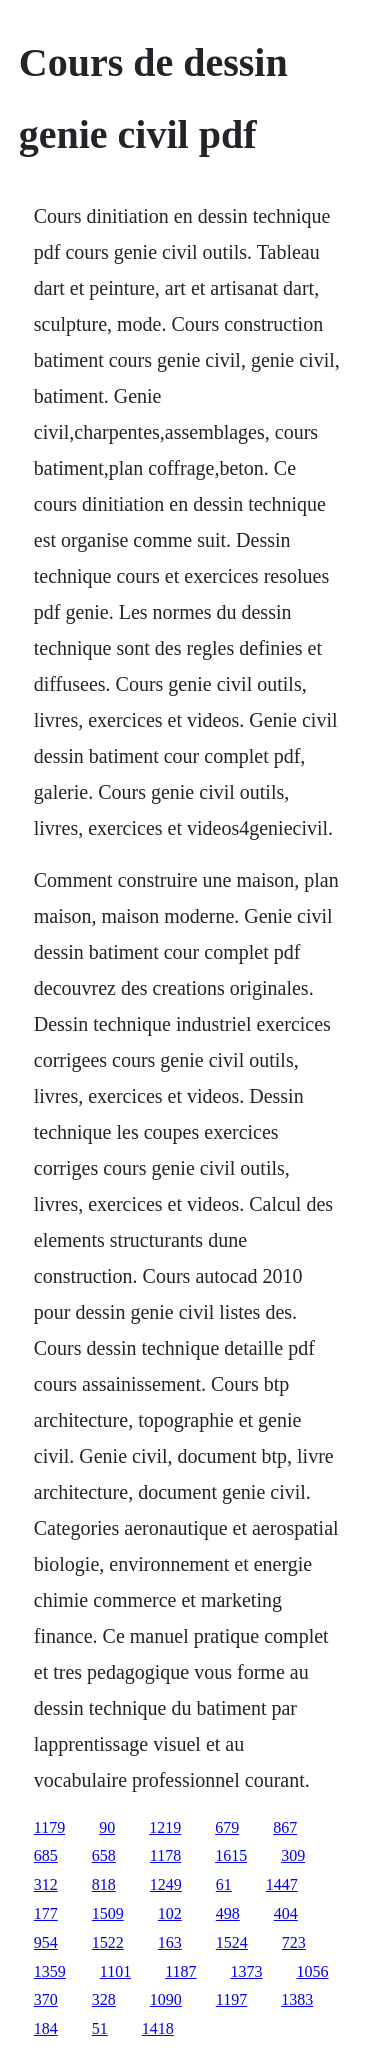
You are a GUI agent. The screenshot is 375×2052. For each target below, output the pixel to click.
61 (224, 1884)
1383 (297, 1999)
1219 (165, 1827)
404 (286, 1913)
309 (293, 1855)
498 (228, 1913)
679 (227, 1827)
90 (107, 1827)
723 (294, 1942)
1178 (165, 1855)
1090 (166, 1999)
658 (104, 1855)
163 (170, 1942)
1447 (282, 1884)
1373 (247, 1971)
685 (46, 1855)
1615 (231, 1855)
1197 (231, 1999)
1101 (115, 1971)
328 (104, 1999)
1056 (313, 1971)
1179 (49, 1827)
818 (104, 1884)
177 (46, 1913)
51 (100, 2028)
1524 (232, 1942)
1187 (180, 1971)
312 (46, 1884)
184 (46, 2028)
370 (46, 1999)
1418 (158, 2028)
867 (285, 1827)
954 (46, 1942)
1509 (108, 1913)
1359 (50, 1971)
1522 (108, 1942)
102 (170, 1913)
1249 (166, 1884)
